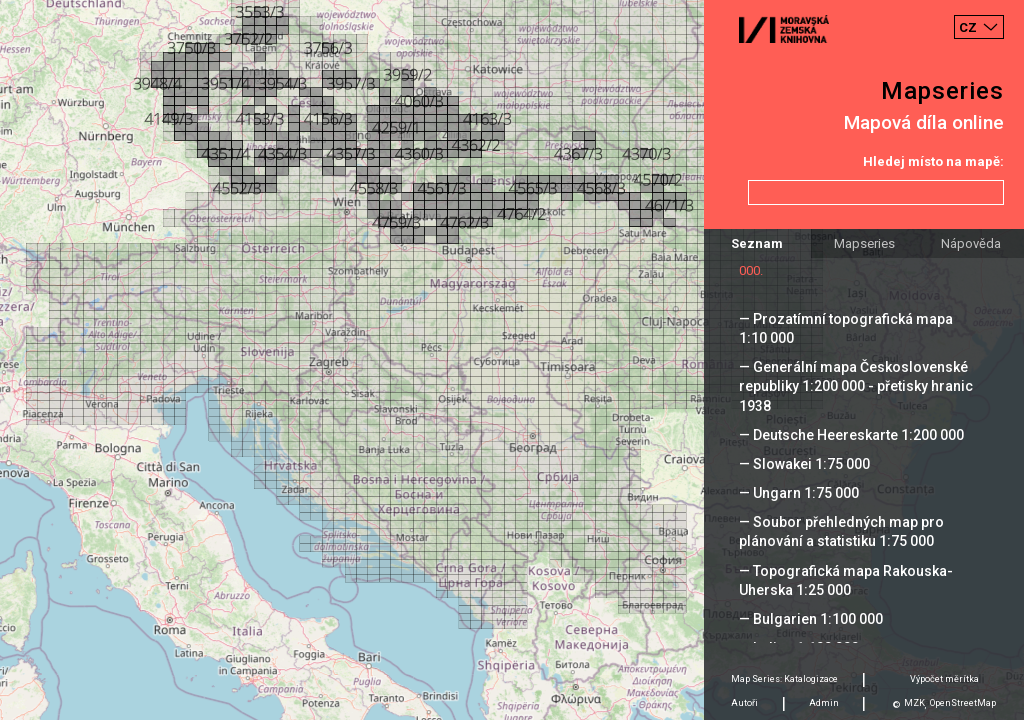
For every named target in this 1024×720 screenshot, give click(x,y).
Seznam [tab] (757, 243)
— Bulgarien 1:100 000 (811, 619)
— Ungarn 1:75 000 (799, 493)
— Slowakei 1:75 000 (804, 464)
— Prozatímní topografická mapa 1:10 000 (846, 328)
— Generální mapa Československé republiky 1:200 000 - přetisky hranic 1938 (856, 386)
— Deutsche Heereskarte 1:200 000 (851, 435)
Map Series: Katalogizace (784, 679)
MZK (914, 703)
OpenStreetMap (963, 703)
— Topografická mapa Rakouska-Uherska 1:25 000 (846, 580)
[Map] (512, 360)
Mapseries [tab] (864, 243)
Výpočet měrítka (944, 679)
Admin (824, 703)
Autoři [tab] (744, 703)
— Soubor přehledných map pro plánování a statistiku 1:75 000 (841, 531)
